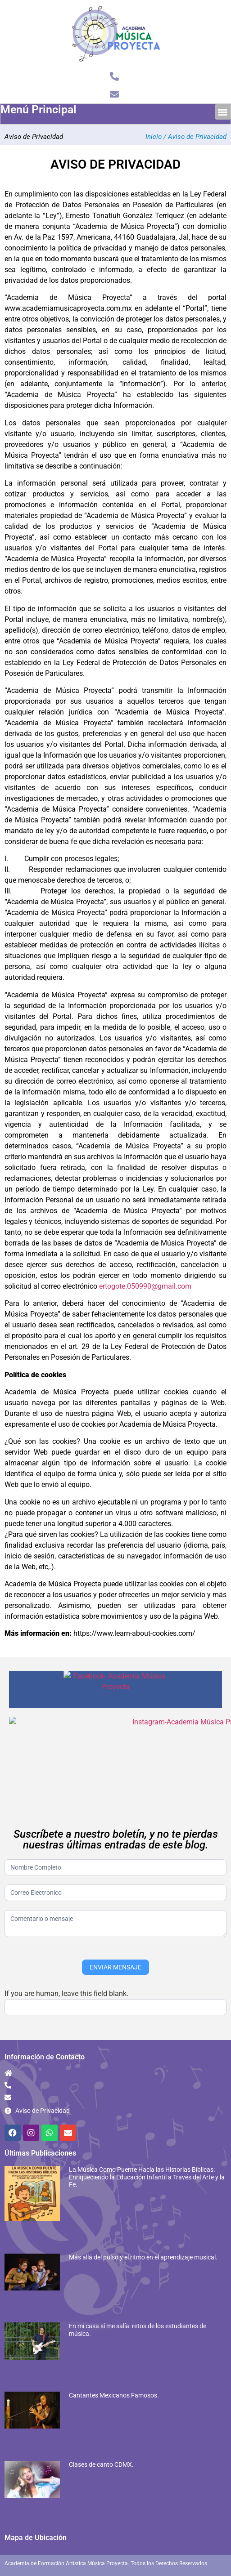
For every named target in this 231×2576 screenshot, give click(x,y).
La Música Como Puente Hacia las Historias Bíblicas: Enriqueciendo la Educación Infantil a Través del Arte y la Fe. (147, 2157)
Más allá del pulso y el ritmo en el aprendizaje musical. (143, 2237)
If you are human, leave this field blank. (66, 1974)
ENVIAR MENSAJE (115, 1947)
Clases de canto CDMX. (101, 2444)
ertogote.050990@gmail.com (145, 1286)
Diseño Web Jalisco (202, 2561)
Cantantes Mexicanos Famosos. (114, 2375)
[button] (223, 112)
